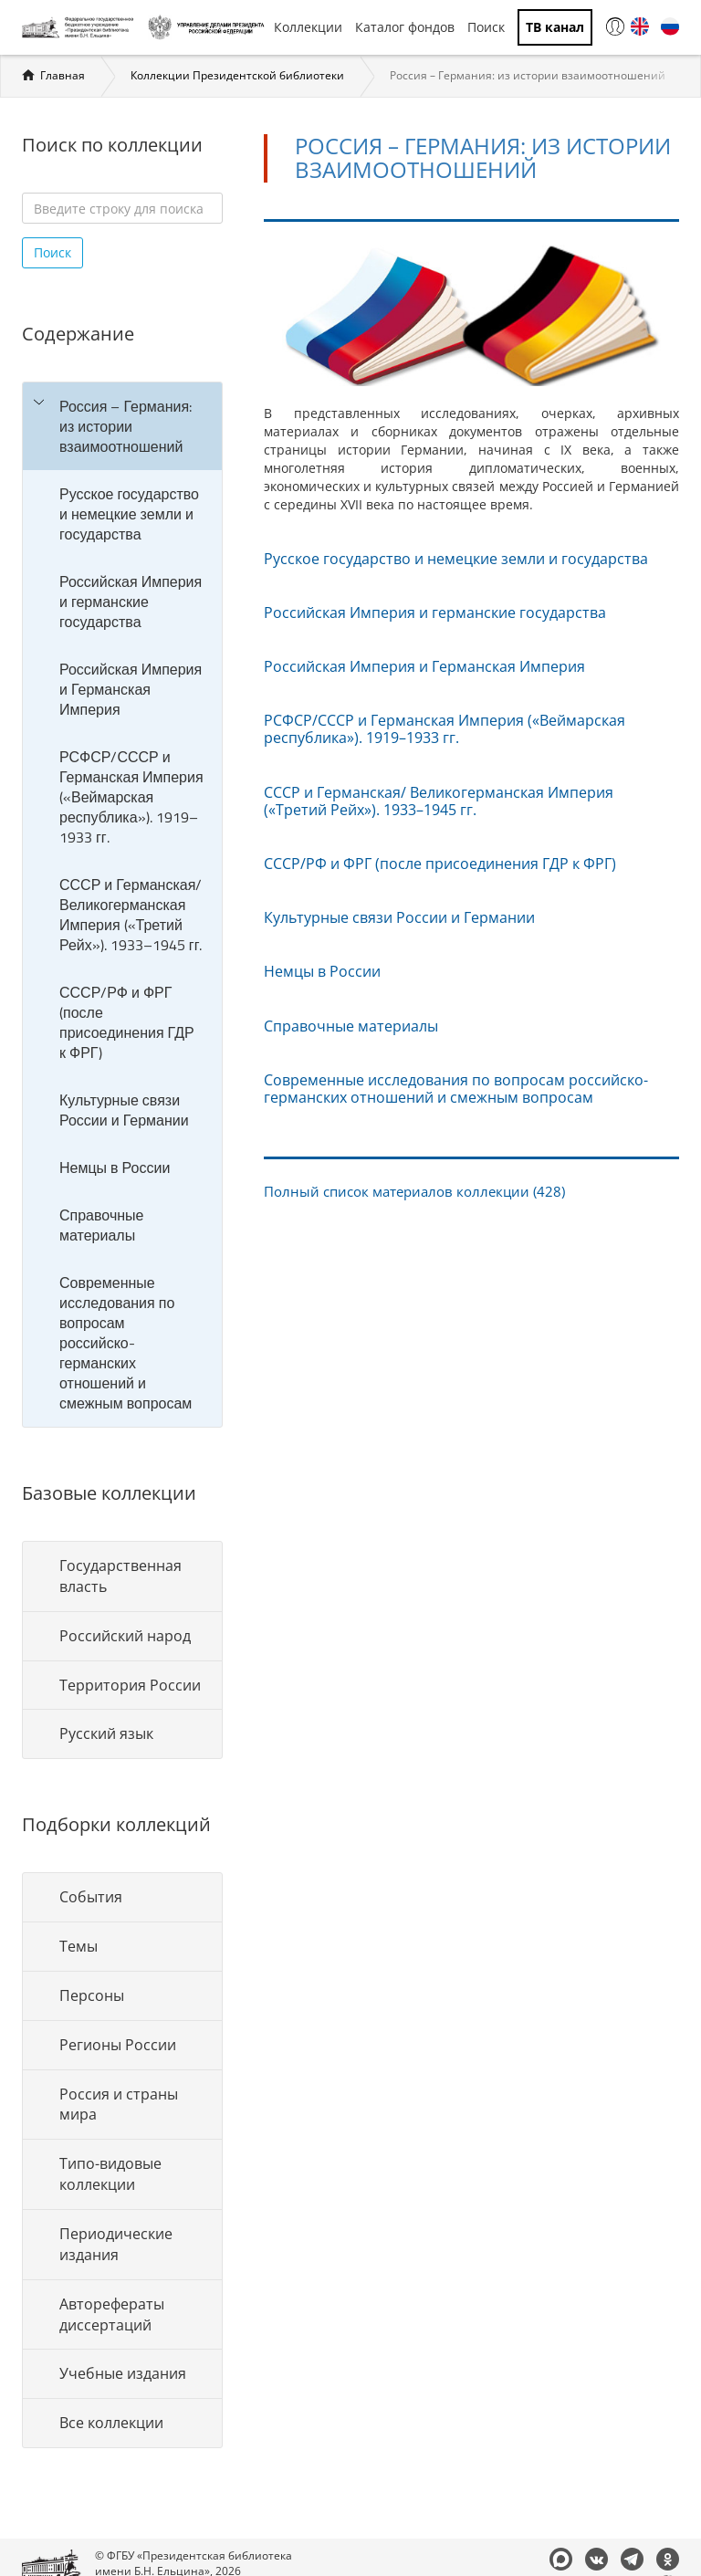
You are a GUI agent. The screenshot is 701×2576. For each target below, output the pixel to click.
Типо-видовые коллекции (110, 2173)
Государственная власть (120, 1576)
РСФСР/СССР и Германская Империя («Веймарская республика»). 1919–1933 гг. (131, 797)
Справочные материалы (101, 1225)
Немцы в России (114, 1167)
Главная (62, 75)
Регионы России (117, 2045)
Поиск (486, 27)
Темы (78, 1946)
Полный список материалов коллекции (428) (414, 1191)
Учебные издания (122, 2373)
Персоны (91, 1995)
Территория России (130, 1685)
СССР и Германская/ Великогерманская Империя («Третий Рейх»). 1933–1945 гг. (130, 914)
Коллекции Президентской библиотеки (237, 75)
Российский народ (125, 1636)
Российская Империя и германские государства (130, 601)
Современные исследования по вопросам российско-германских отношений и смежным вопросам (125, 1342)
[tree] (122, 905)
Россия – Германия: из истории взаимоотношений (125, 426)
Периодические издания (116, 2244)
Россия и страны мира (118, 2104)
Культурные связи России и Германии (124, 1110)
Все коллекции (111, 2423)
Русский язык (106, 1733)
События (90, 1897)
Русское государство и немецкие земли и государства (129, 514)
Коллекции (308, 27)
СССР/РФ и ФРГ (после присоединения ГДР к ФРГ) (126, 1022)
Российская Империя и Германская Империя (130, 689)
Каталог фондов (405, 27)
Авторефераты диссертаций (111, 2314)
